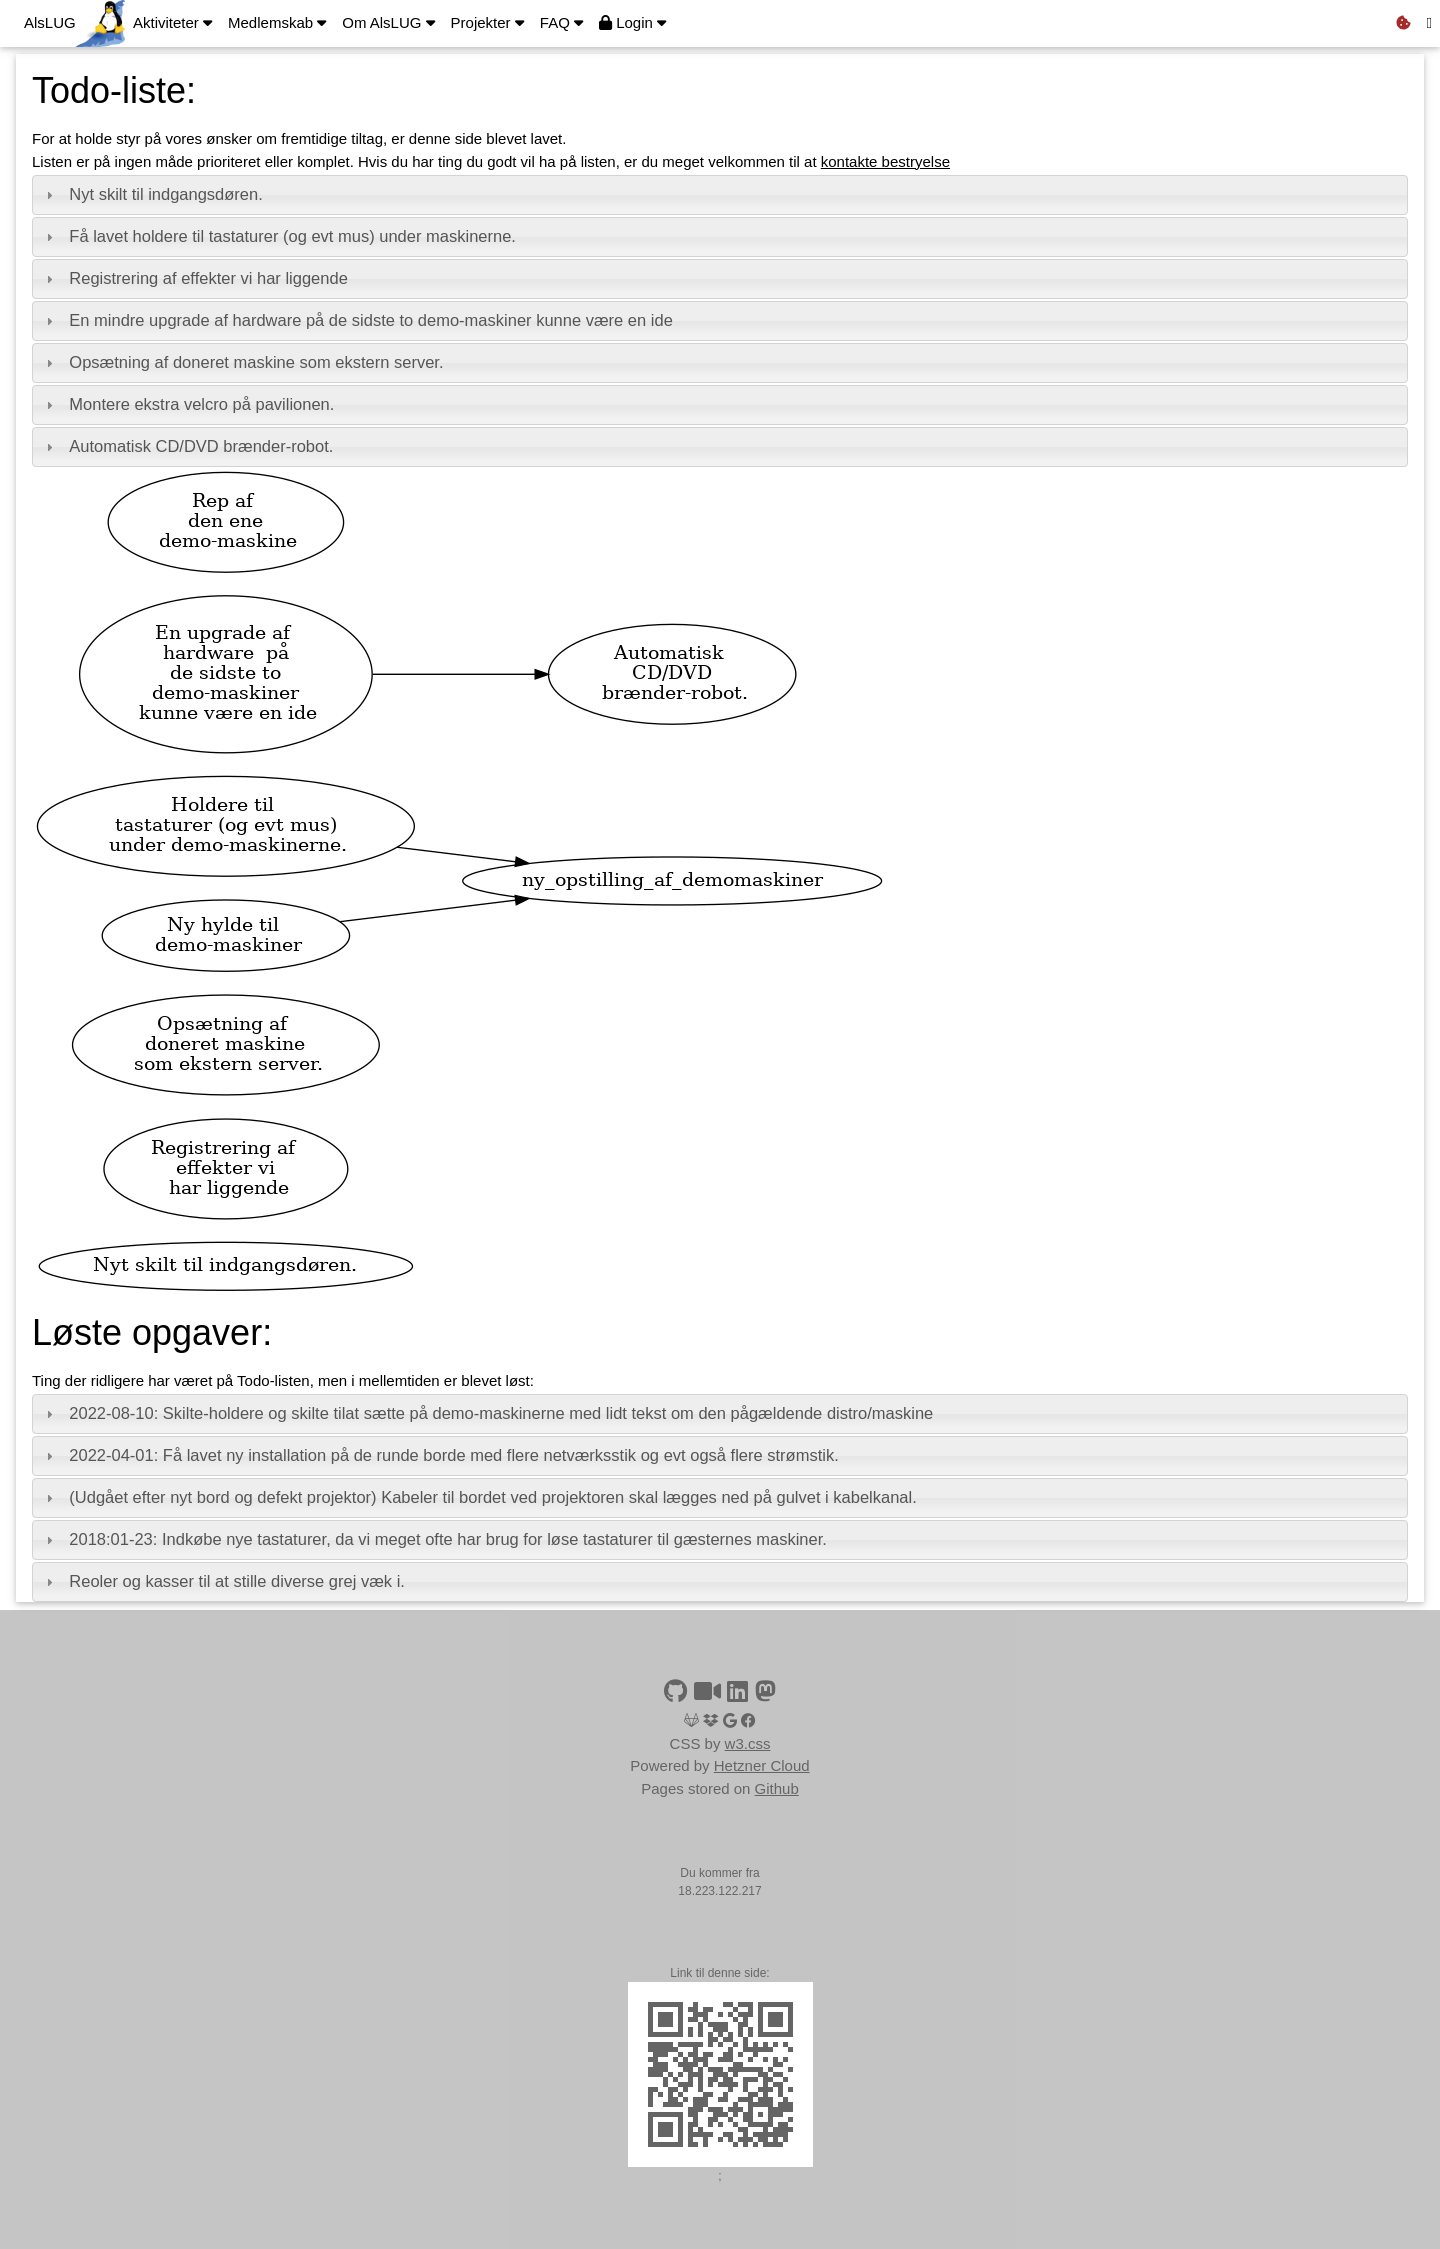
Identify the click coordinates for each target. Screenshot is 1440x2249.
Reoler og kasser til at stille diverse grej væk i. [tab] (223, 1581)
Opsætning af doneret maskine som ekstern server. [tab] (242, 362)
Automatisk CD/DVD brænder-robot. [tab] (187, 446)
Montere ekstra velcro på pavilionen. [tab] (187, 404)
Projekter (487, 22)
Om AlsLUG (388, 22)
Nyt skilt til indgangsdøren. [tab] (152, 194)
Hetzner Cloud (762, 1765)
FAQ (561, 22)
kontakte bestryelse (885, 161)
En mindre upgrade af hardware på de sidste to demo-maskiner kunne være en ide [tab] (357, 320)
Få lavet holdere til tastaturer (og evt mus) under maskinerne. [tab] (278, 236)
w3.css (748, 1743)
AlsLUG (50, 22)
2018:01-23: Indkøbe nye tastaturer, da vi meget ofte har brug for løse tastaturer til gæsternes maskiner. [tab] (434, 1539)
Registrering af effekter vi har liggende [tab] (194, 278)
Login (632, 22)
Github (777, 1788)
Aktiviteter (172, 22)
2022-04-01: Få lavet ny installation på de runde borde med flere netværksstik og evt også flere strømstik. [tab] (440, 1455)
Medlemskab (277, 22)
